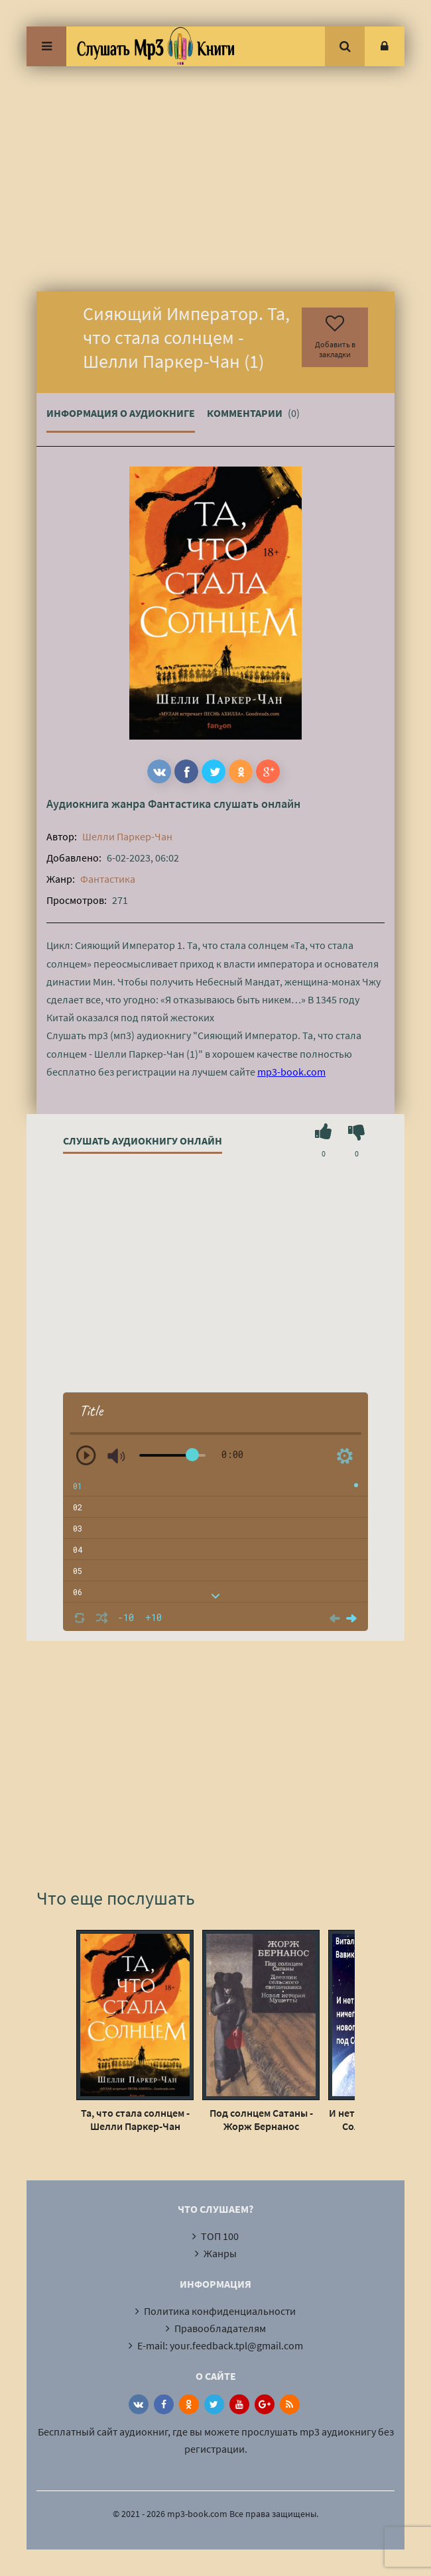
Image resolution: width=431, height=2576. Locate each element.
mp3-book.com (291, 1071)
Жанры (220, 2253)
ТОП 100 (220, 2236)
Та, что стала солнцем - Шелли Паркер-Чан (135, 2119)
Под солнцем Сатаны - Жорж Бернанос (261, 2119)
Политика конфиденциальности (220, 2311)
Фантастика (179, 803)
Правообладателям (220, 2328)
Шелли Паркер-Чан (127, 836)
